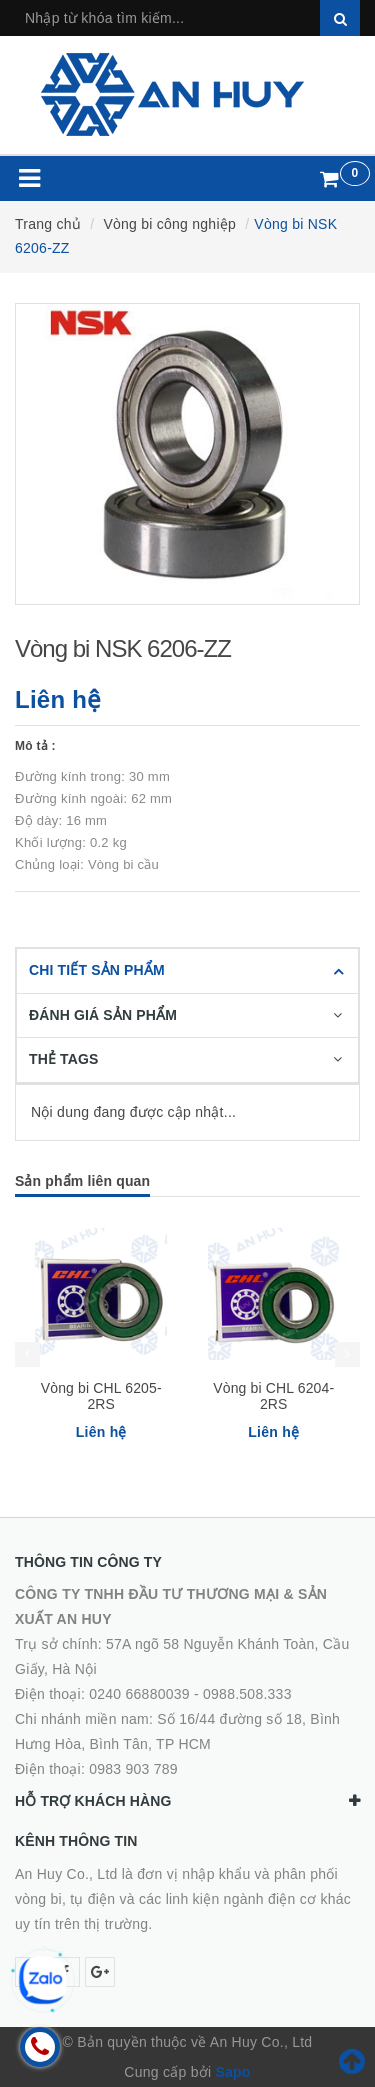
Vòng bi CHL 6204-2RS (273, 1396)
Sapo (232, 2072)
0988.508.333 (247, 1694)
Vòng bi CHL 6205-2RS (101, 1396)
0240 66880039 (139, 1694)
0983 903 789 (133, 1769)
